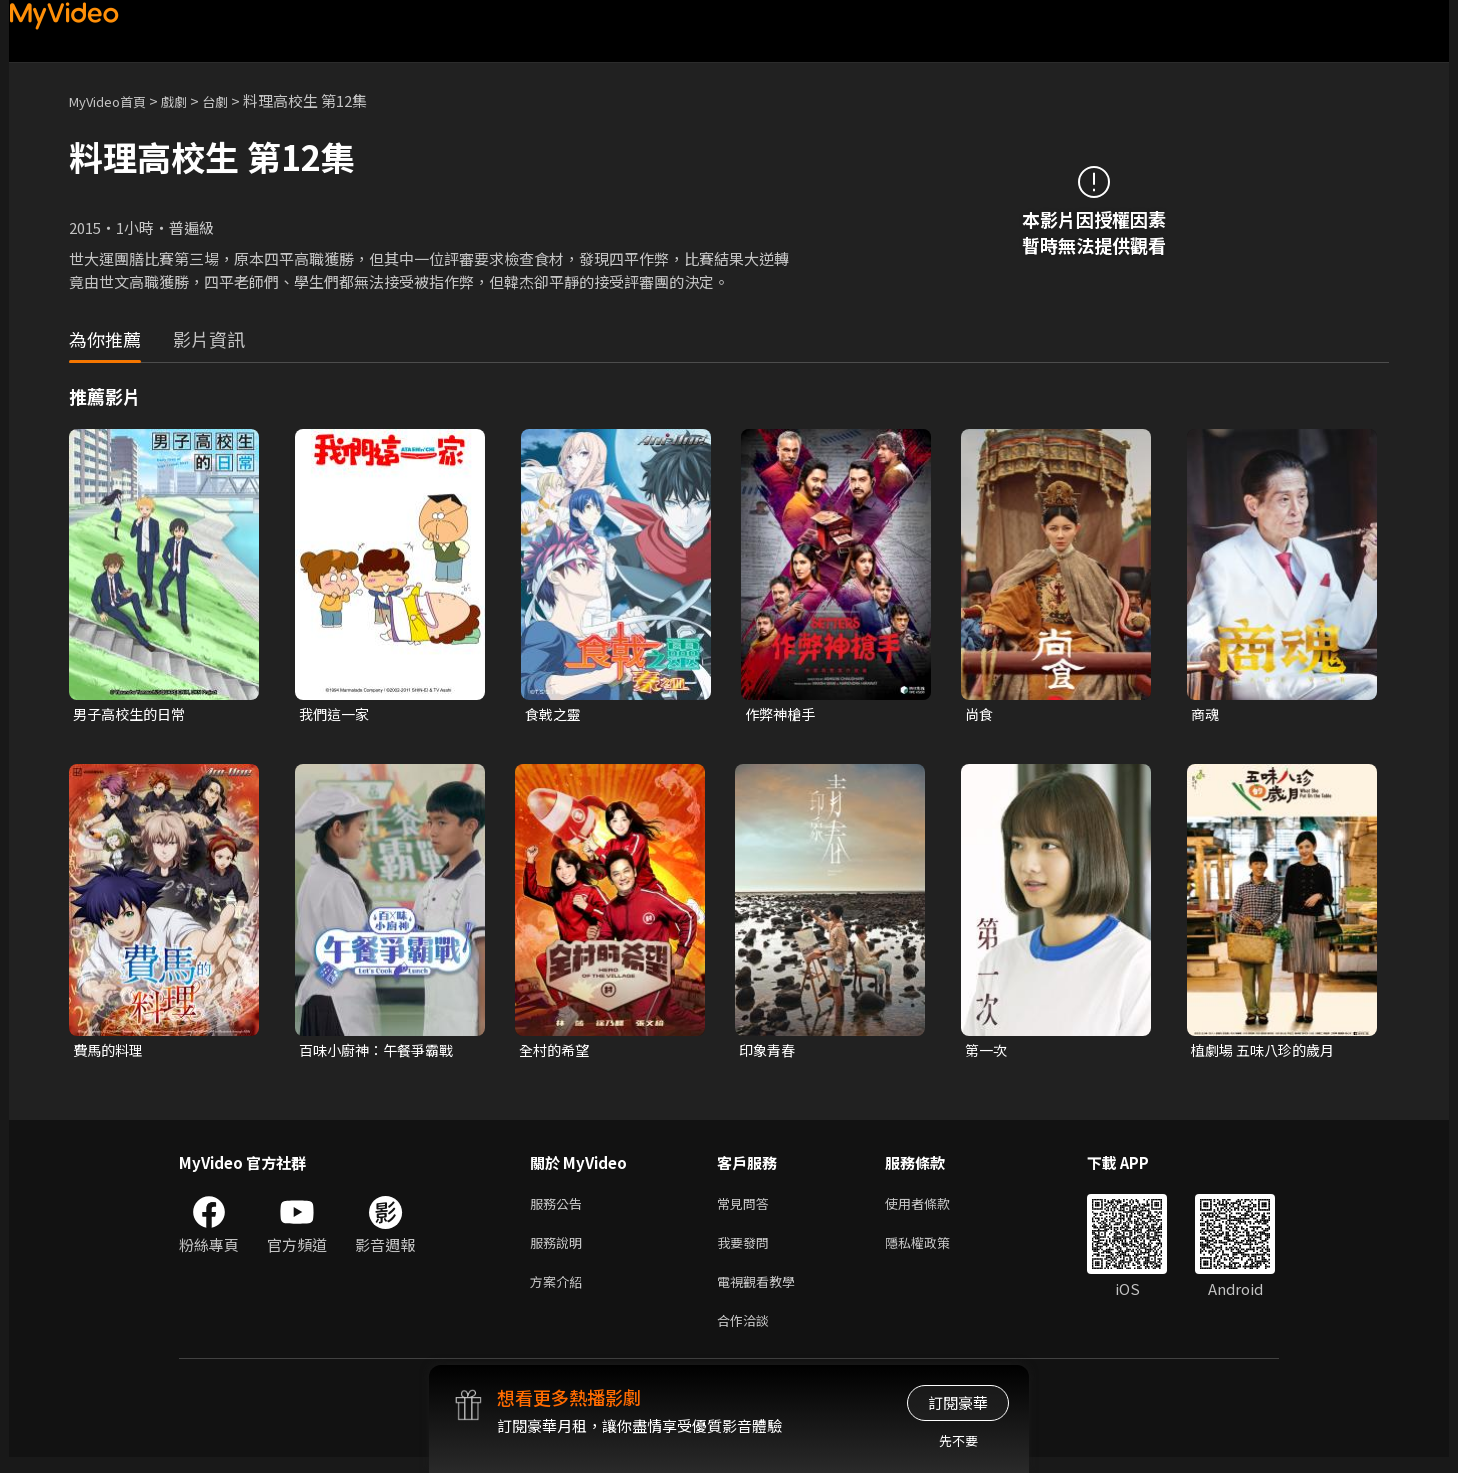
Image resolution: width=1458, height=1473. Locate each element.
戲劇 (190, 100)
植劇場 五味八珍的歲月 (1267, 1052)
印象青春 (769, 1052)
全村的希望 (556, 1052)
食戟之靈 (555, 714)
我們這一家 (336, 714)
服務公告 (560, 1208)
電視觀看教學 (762, 1292)
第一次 (987, 1052)
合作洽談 (747, 1334)
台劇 (235, 100)
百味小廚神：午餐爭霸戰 (381, 1052)
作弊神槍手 (782, 714)
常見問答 (747, 1208)
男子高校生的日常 (133, 714)
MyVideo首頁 (114, 100)
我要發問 (747, 1250)
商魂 (1206, 714)
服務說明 (560, 1250)
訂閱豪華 (958, 1402)
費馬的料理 (110, 1052)
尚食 (980, 714)
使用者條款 (934, 1208)
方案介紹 (560, 1292)
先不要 (958, 1440)
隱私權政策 (934, 1250)
